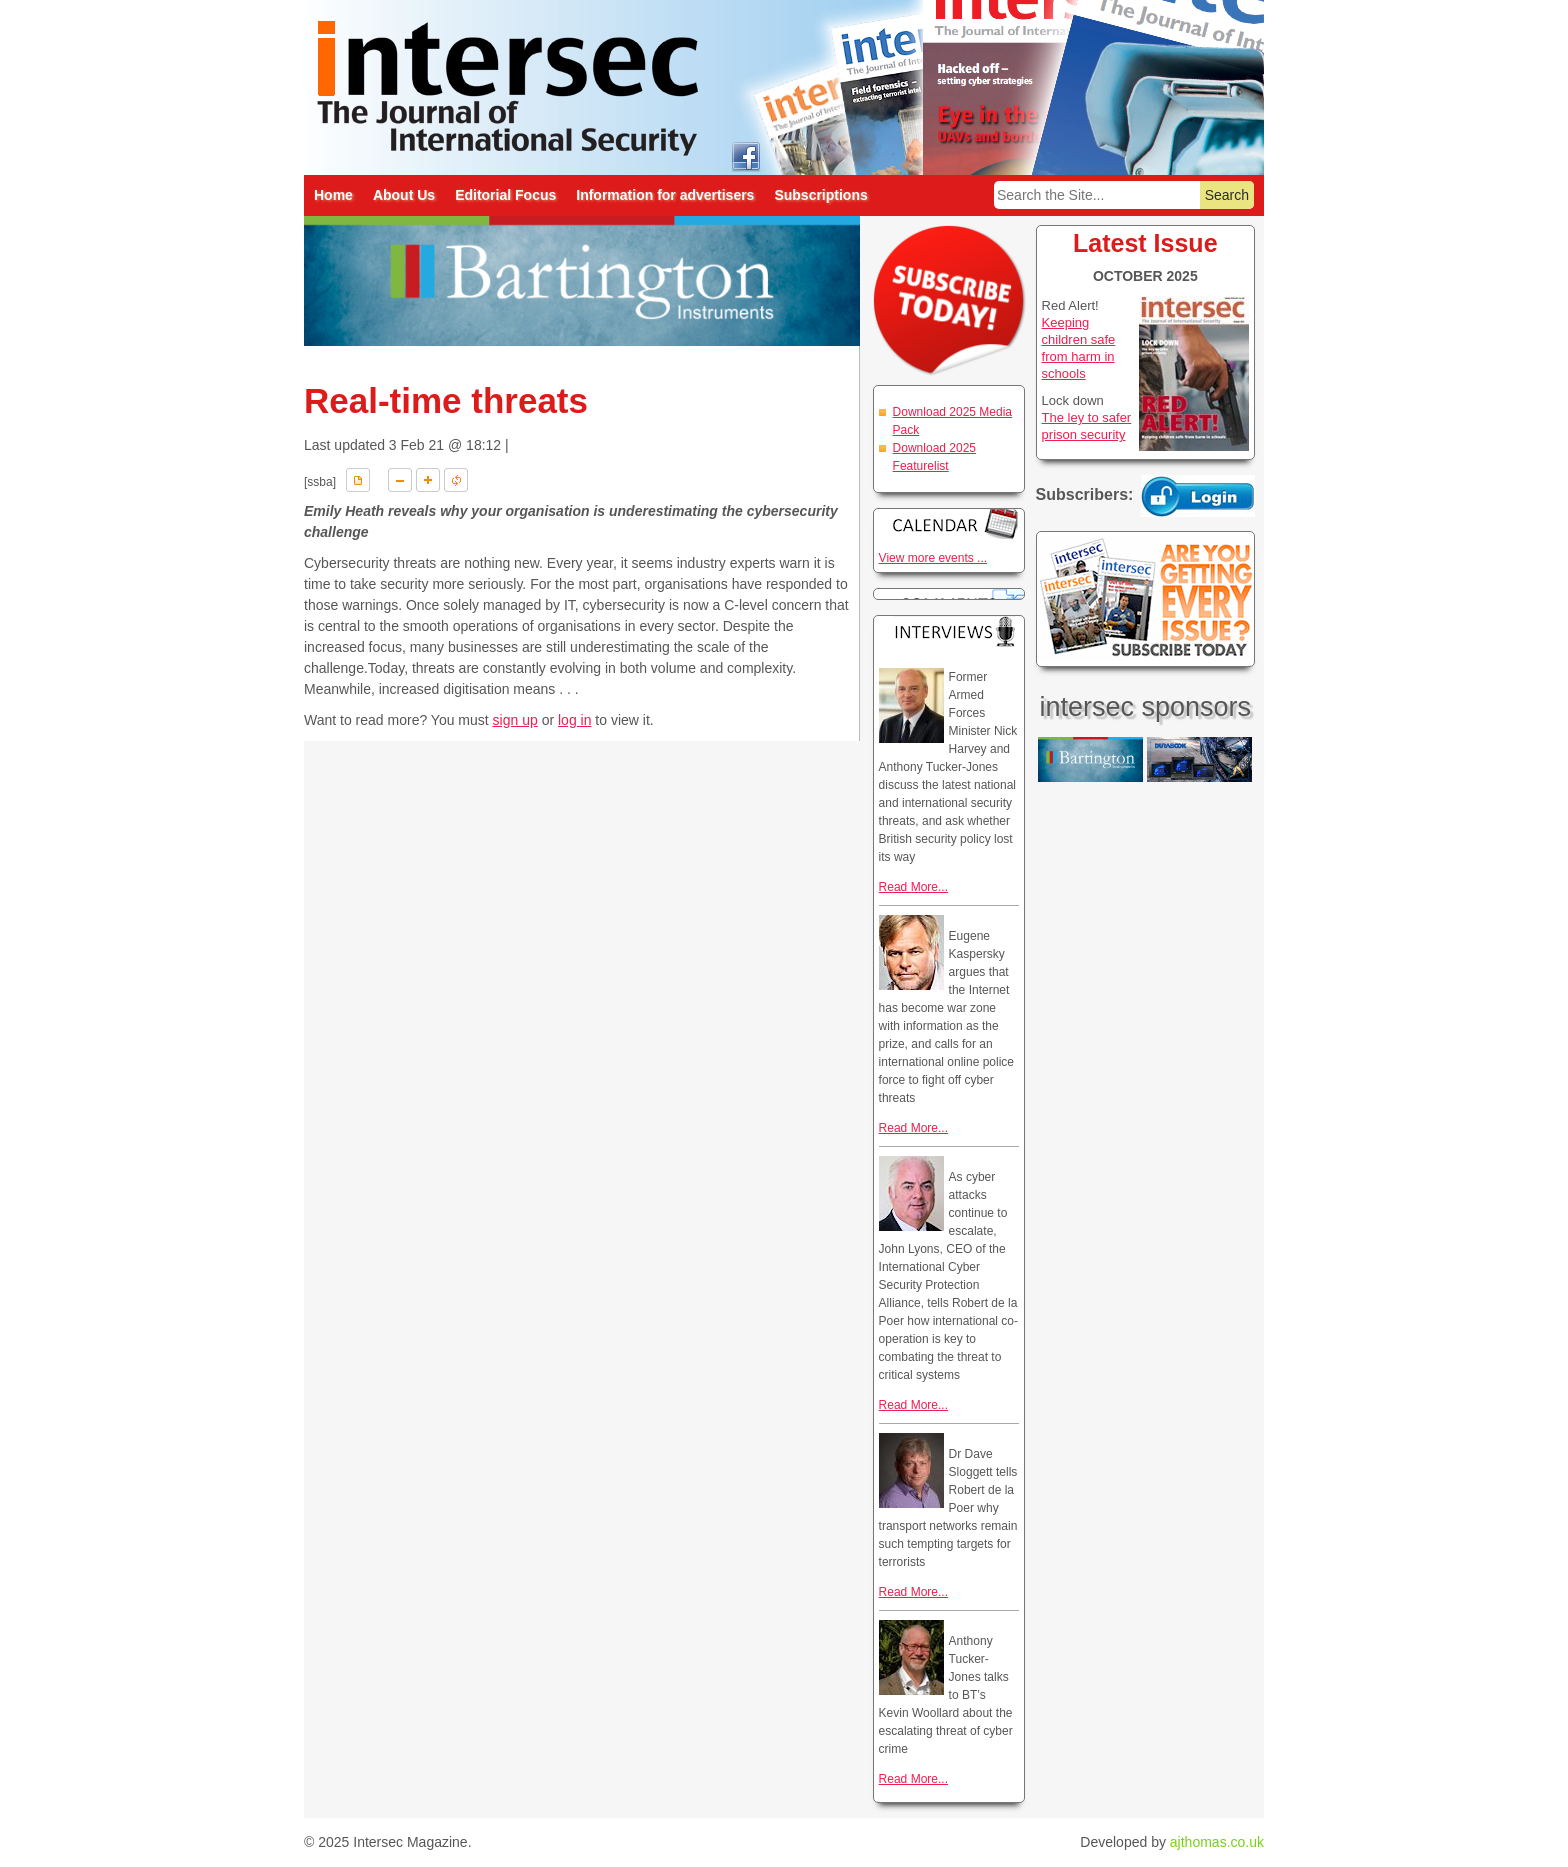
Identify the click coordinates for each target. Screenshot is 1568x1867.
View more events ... (933, 558)
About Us (404, 195)
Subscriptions (820, 195)
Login (1198, 496)
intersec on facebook (745, 155)
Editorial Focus (505, 195)
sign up (515, 720)
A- (400, 480)
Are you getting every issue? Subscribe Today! (1145, 599)
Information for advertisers (665, 195)
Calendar (949, 523)
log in (574, 720)
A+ (428, 480)
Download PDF (358, 480)
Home (333, 195)
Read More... (913, 887)
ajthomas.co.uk (1217, 1842)
